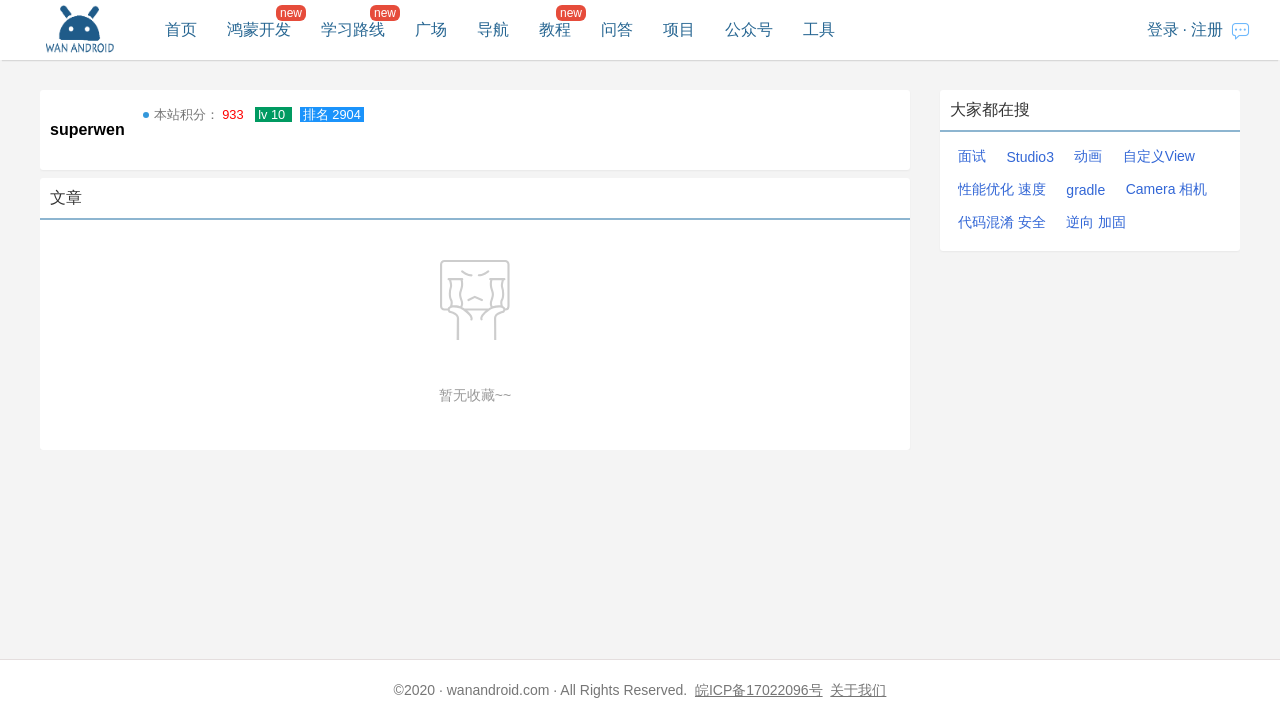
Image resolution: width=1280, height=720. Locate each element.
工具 (819, 29)
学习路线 (353, 29)
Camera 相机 (1167, 189)
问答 (617, 29)
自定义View (1159, 156)
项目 (679, 29)
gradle (1085, 190)
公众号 (749, 29)
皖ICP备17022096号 (759, 690)
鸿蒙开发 (259, 29)
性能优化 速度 (1002, 189)
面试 (972, 156)
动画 (1088, 156)
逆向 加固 (1096, 222)
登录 (1163, 29)
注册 (1207, 29)
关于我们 (858, 690)
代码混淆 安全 (1002, 222)
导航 (493, 29)
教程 (555, 29)
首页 (181, 29)
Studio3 (1029, 157)
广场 (431, 29)
